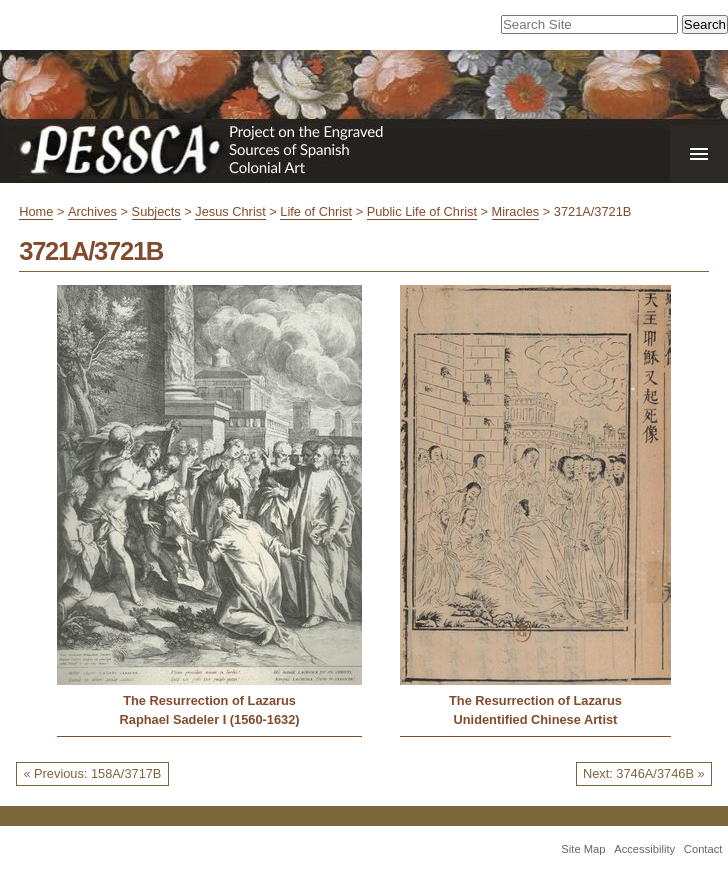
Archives (92, 211)
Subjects (156, 211)
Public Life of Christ (422, 211)
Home (36, 211)
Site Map (583, 849)
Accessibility (644, 849)
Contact (703, 849)
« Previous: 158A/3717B (92, 773)
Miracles (516, 211)
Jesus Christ (230, 211)
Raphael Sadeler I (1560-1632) (210, 719)
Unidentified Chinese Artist (536, 719)
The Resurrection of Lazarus (209, 700)
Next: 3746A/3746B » (644, 773)
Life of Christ (316, 211)
